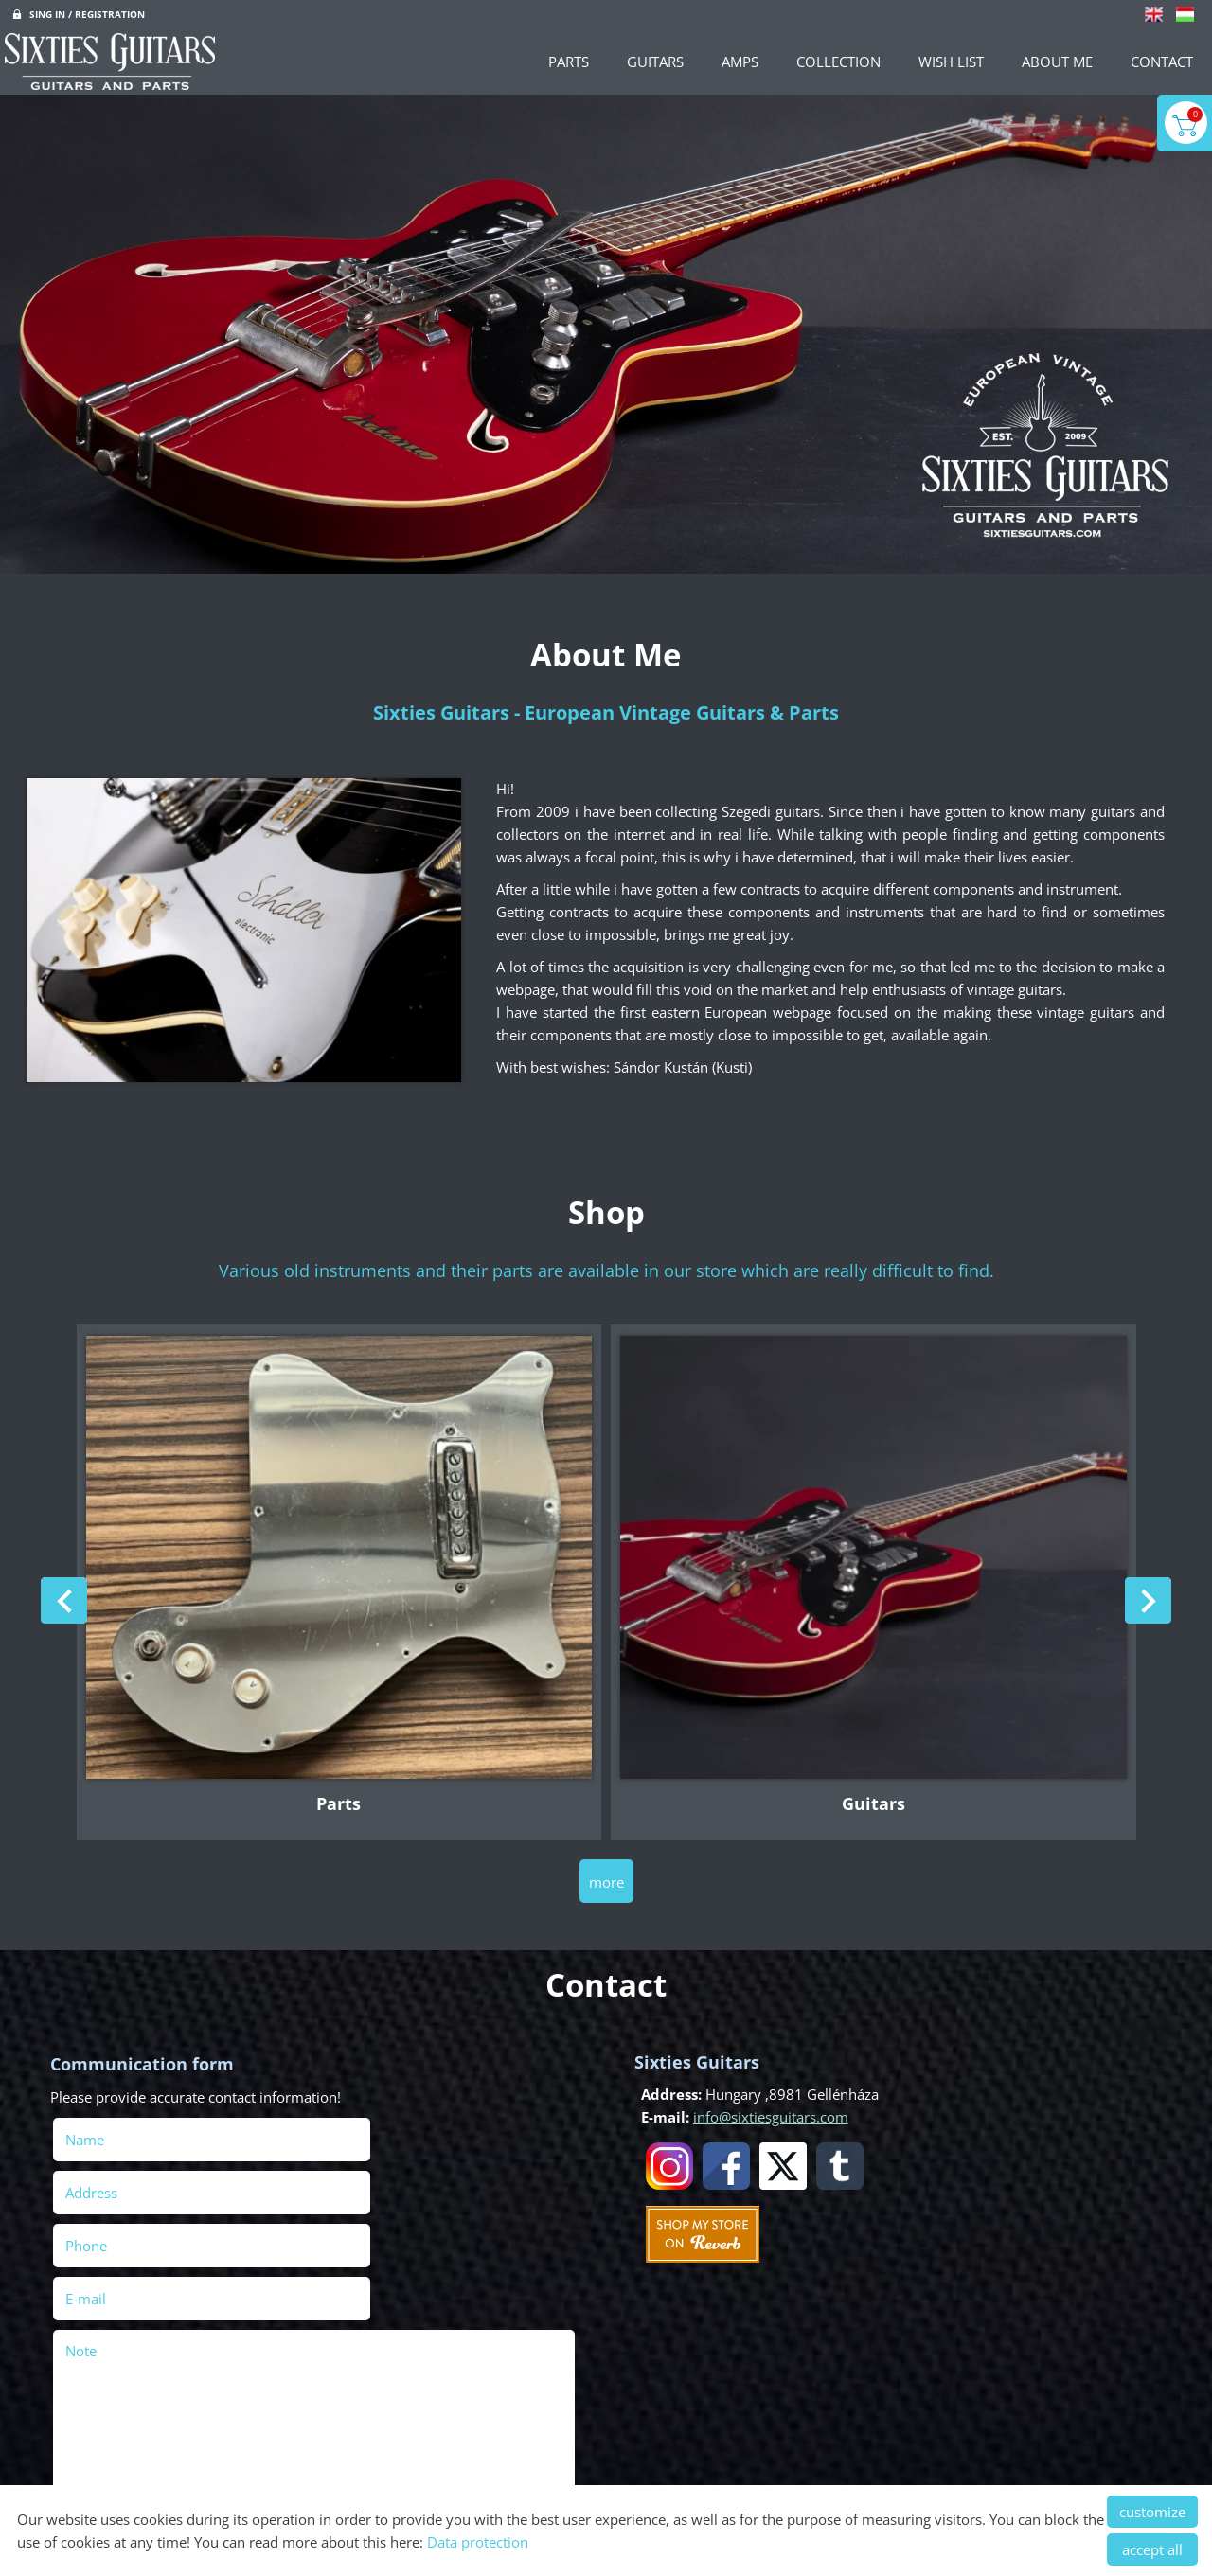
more (606, 1866)
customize (1152, 2511)
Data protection (477, 2541)
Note (87, 2224)
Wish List (951, 61)
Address (358, 2119)
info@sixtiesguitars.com (764, 2099)
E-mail (380, 2172)
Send (82, 2468)
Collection (838, 61)
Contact (1162, 61)
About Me (1057, 61)
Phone (120, 2172)
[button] (1142, 1601)
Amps (740, 61)
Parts (568, 61)
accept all (1152, 2549)
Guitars (655, 61)
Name (119, 2119)
